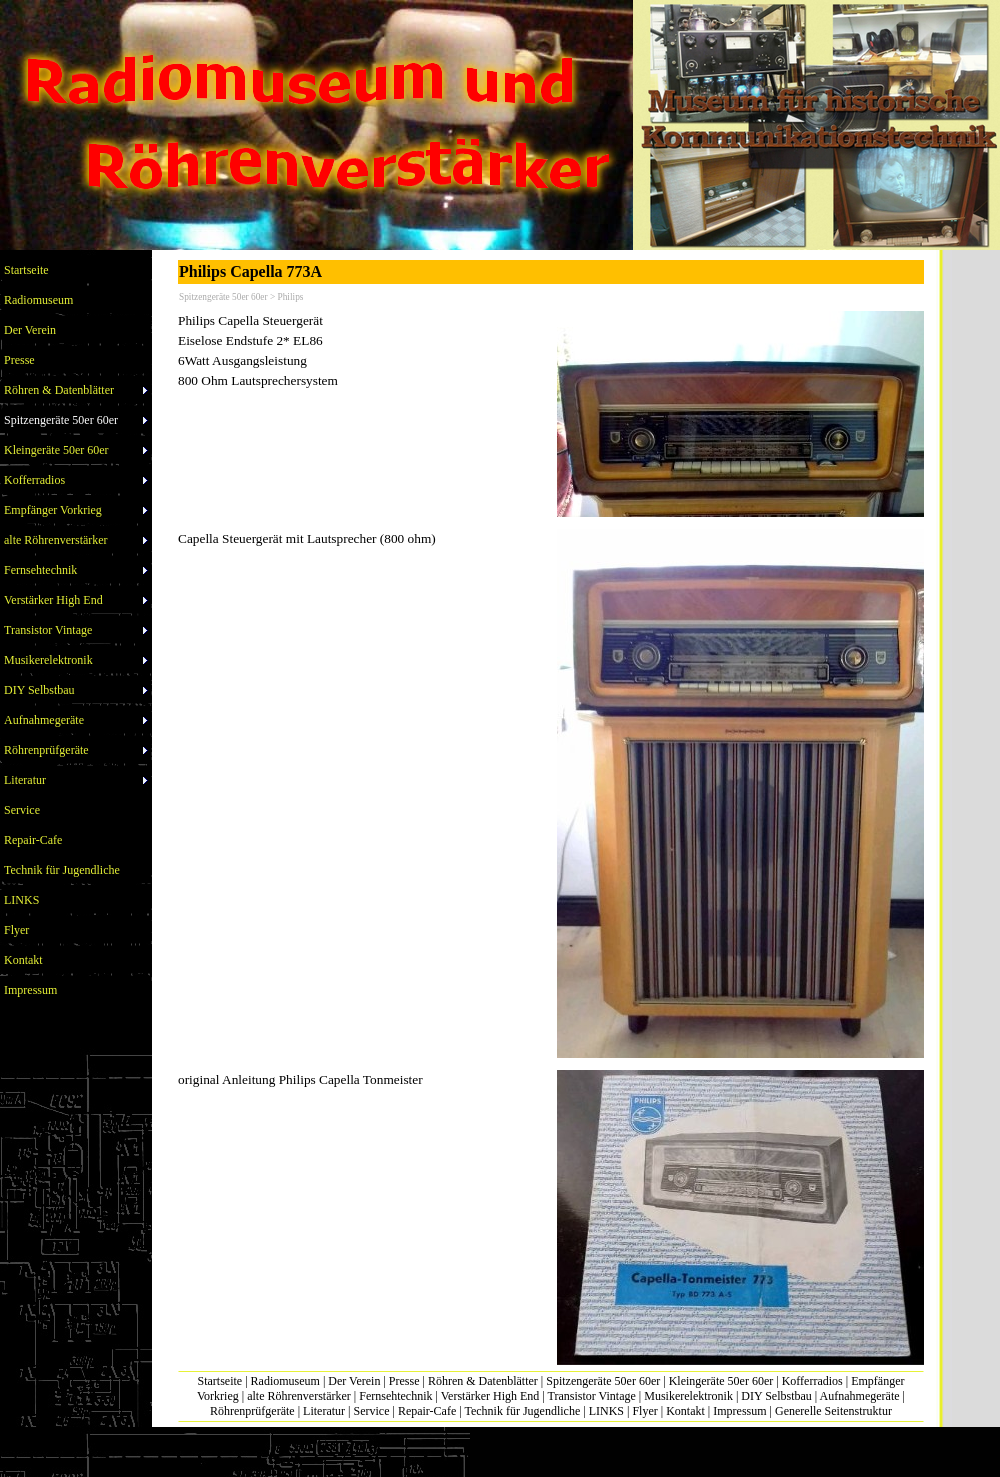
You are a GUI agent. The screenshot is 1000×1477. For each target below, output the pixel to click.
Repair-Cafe (427, 1411)
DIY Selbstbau (776, 1396)
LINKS (606, 1411)
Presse (404, 1381)
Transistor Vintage (592, 1396)
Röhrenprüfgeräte (252, 1411)
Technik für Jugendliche (522, 1411)
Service (371, 1411)
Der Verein (354, 1381)
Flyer (644, 1411)
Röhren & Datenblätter (483, 1381)
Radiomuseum (285, 1381)
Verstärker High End (490, 1396)
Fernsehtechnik (395, 1396)
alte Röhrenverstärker (299, 1396)
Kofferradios (812, 1381)
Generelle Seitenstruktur (833, 1411)
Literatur (324, 1411)
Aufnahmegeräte (860, 1396)
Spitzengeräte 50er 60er (603, 1381)
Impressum (739, 1411)
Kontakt (685, 1411)
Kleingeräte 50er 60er (721, 1381)
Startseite (220, 1381)
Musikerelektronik (688, 1396)
